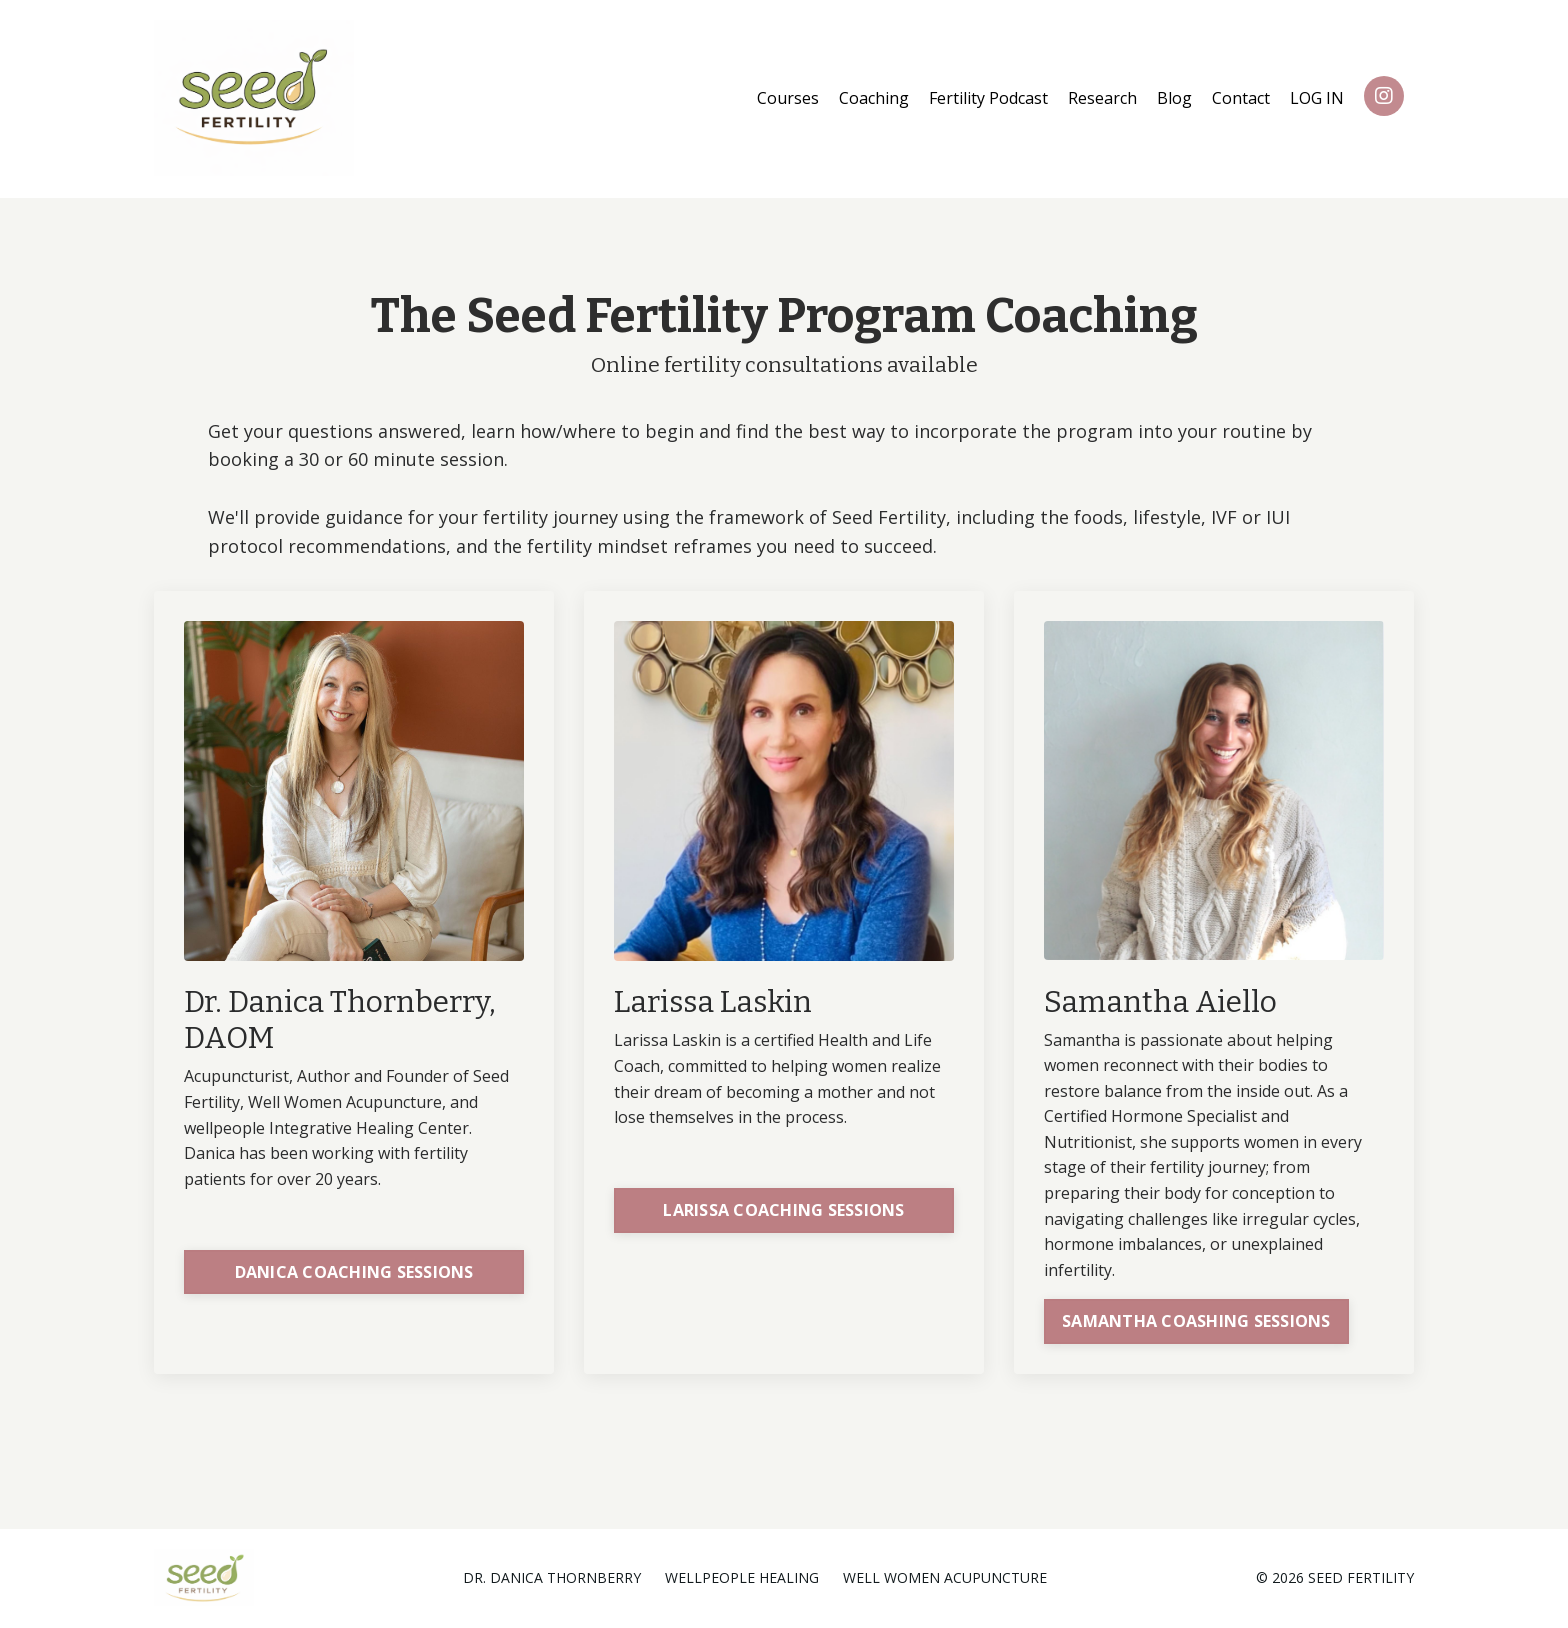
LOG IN (1317, 98)
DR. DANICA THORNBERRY (552, 1577)
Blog (1174, 98)
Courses (788, 98)
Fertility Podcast (988, 98)
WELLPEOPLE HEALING (742, 1577)
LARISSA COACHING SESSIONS (783, 1210)
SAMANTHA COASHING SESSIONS (1196, 1321)
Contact (1241, 98)
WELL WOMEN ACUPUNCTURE (945, 1577)
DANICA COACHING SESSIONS (354, 1272)
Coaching (874, 98)
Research (1102, 98)
